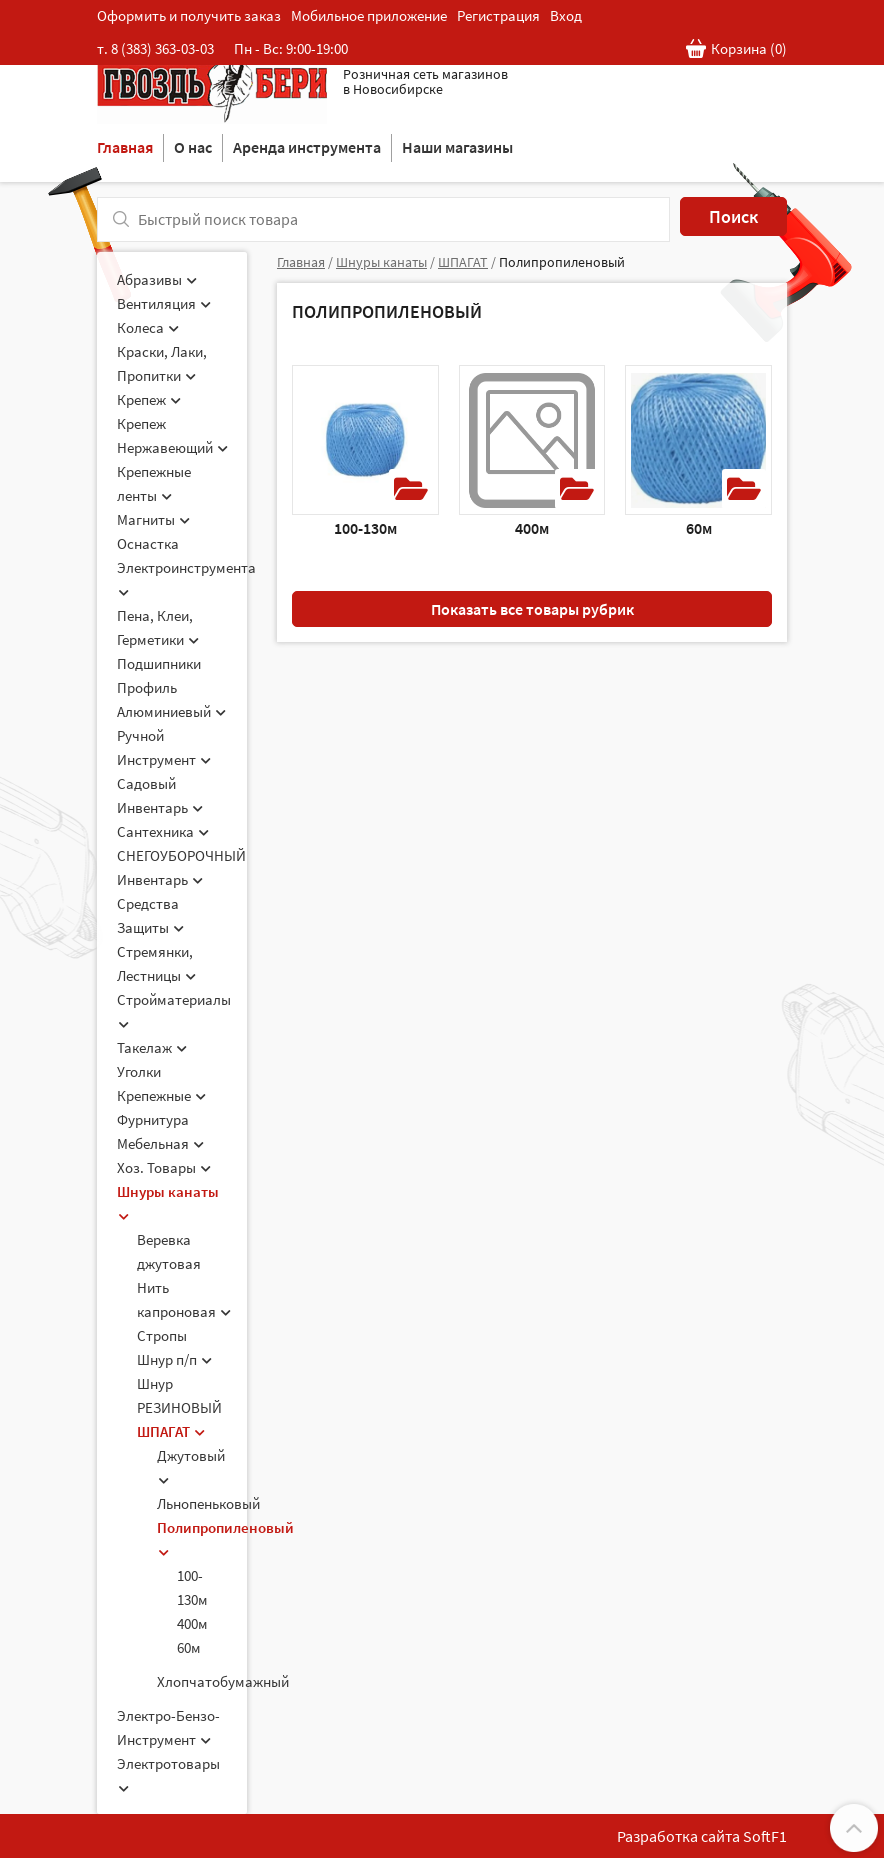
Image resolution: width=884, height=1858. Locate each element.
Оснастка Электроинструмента (186, 566)
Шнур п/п (174, 1359)
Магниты (153, 519)
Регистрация (498, 15)
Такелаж (152, 1047)
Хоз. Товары (164, 1167)
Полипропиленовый (562, 262)
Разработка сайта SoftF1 (702, 1836)
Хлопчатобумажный (223, 1681)
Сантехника (163, 831)
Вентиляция (164, 303)
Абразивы (157, 279)
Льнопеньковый (208, 1503)
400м (192, 1623)
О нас (193, 147)
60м (189, 1647)
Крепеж (149, 399)
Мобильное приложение (369, 15)
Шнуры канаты (381, 262)
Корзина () (736, 49)
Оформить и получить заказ (189, 15)
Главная (125, 147)
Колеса (148, 327)
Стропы (162, 1335)
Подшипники (159, 663)
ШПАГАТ (171, 1431)
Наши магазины (457, 147)
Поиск (733, 216)
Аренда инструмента (307, 147)
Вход (566, 15)
